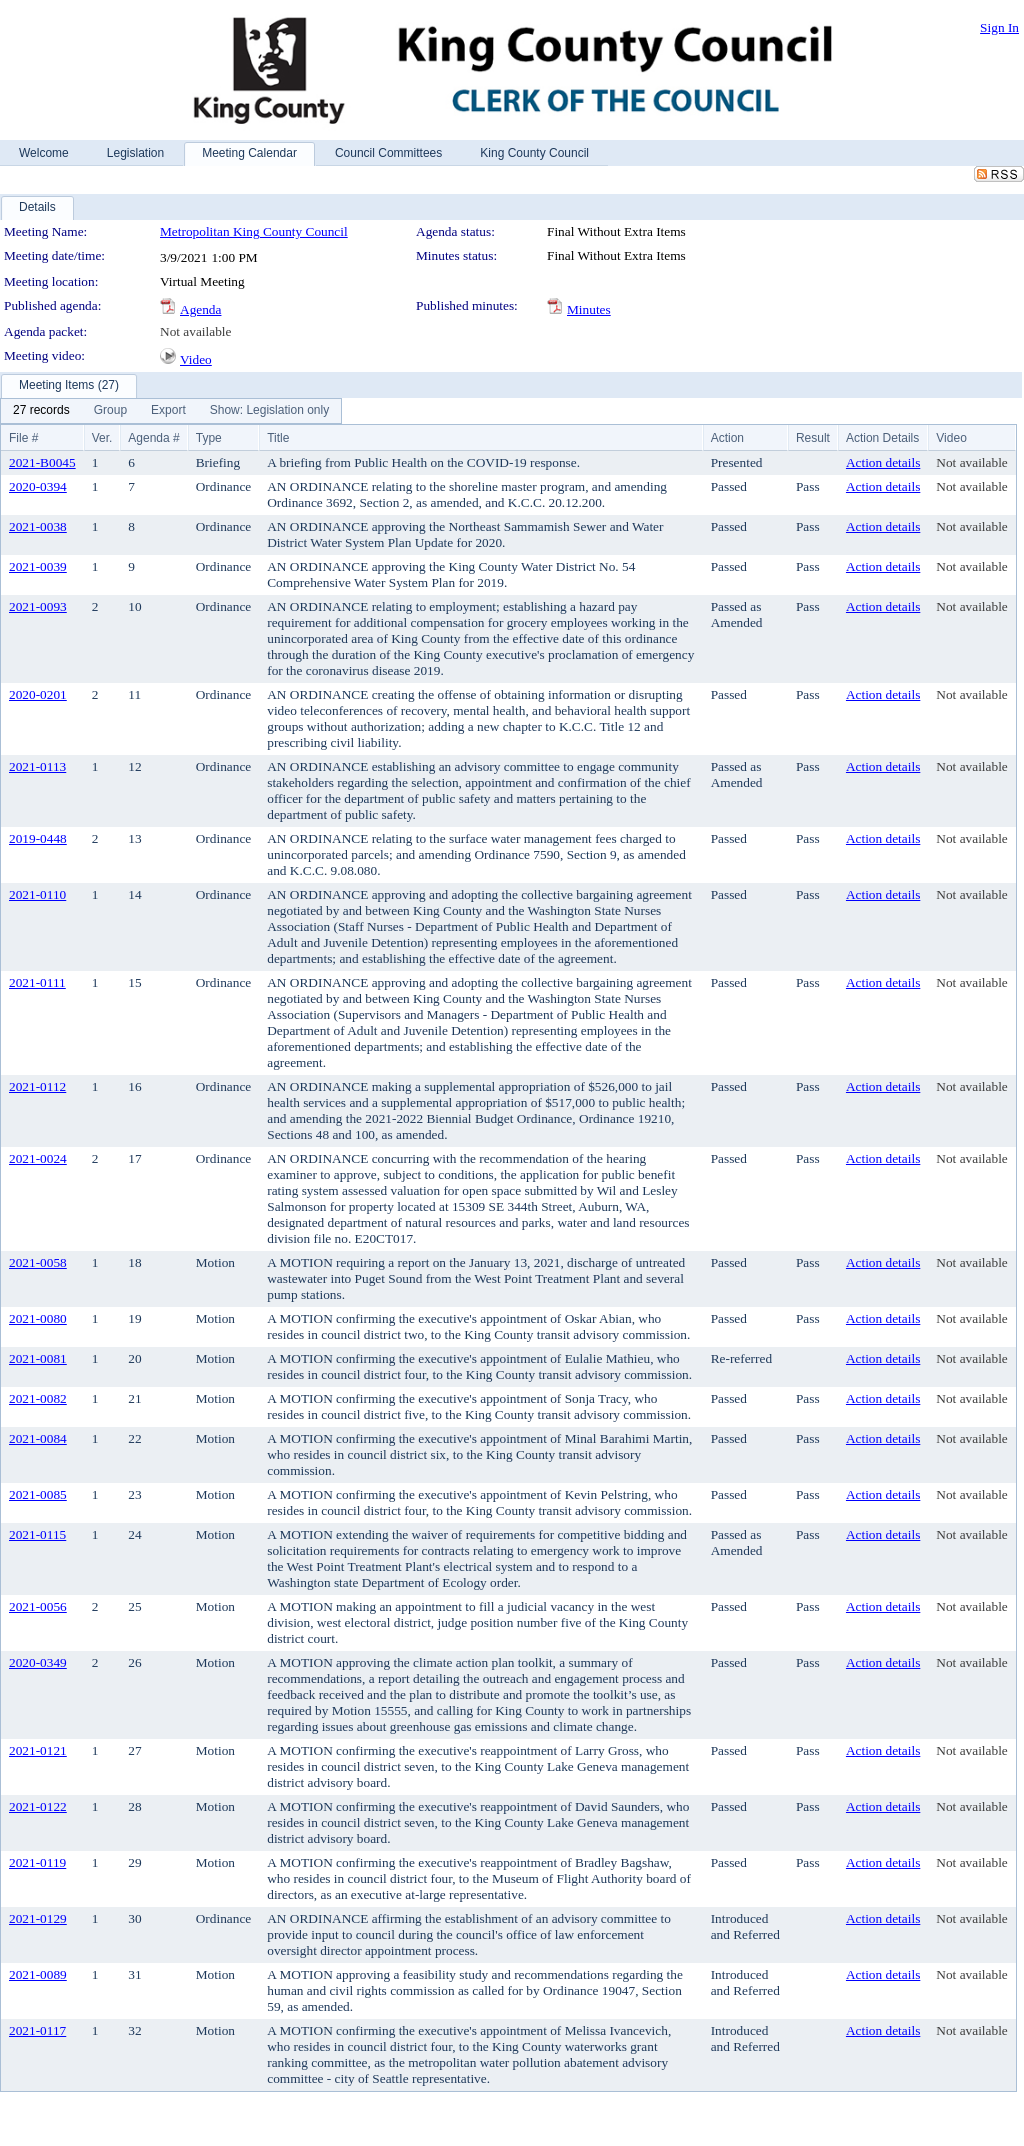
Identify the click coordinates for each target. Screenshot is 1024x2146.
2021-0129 (38, 1918)
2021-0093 (38, 606)
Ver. (102, 438)
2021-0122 (38, 1806)
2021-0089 (38, 1974)
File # (23, 438)
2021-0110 (37, 894)
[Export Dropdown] (168, 411)
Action (727, 438)
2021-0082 (38, 1398)
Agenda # (153, 438)
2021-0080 (38, 1318)
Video (196, 359)
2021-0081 (38, 1358)
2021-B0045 (42, 462)
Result (813, 438)
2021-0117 (37, 2030)
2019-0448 (38, 838)
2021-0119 (37, 1862)
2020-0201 (38, 694)
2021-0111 (37, 982)
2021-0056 (38, 1606)
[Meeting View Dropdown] (269, 411)
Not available (195, 331)
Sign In (999, 27)
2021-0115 (37, 1534)
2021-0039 (38, 566)
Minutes (589, 309)
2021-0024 (38, 1158)
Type (209, 438)
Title (278, 438)
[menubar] (171, 411)
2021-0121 (38, 1750)
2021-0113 (37, 766)
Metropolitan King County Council (254, 231)
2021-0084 (38, 1438)
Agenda (200, 309)
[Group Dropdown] (110, 411)
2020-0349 (38, 1662)
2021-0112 (37, 1086)
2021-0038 (38, 526)
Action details (883, 462)
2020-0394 (38, 486)
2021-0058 (38, 1262)
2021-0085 (38, 1494)
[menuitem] (41, 411)
